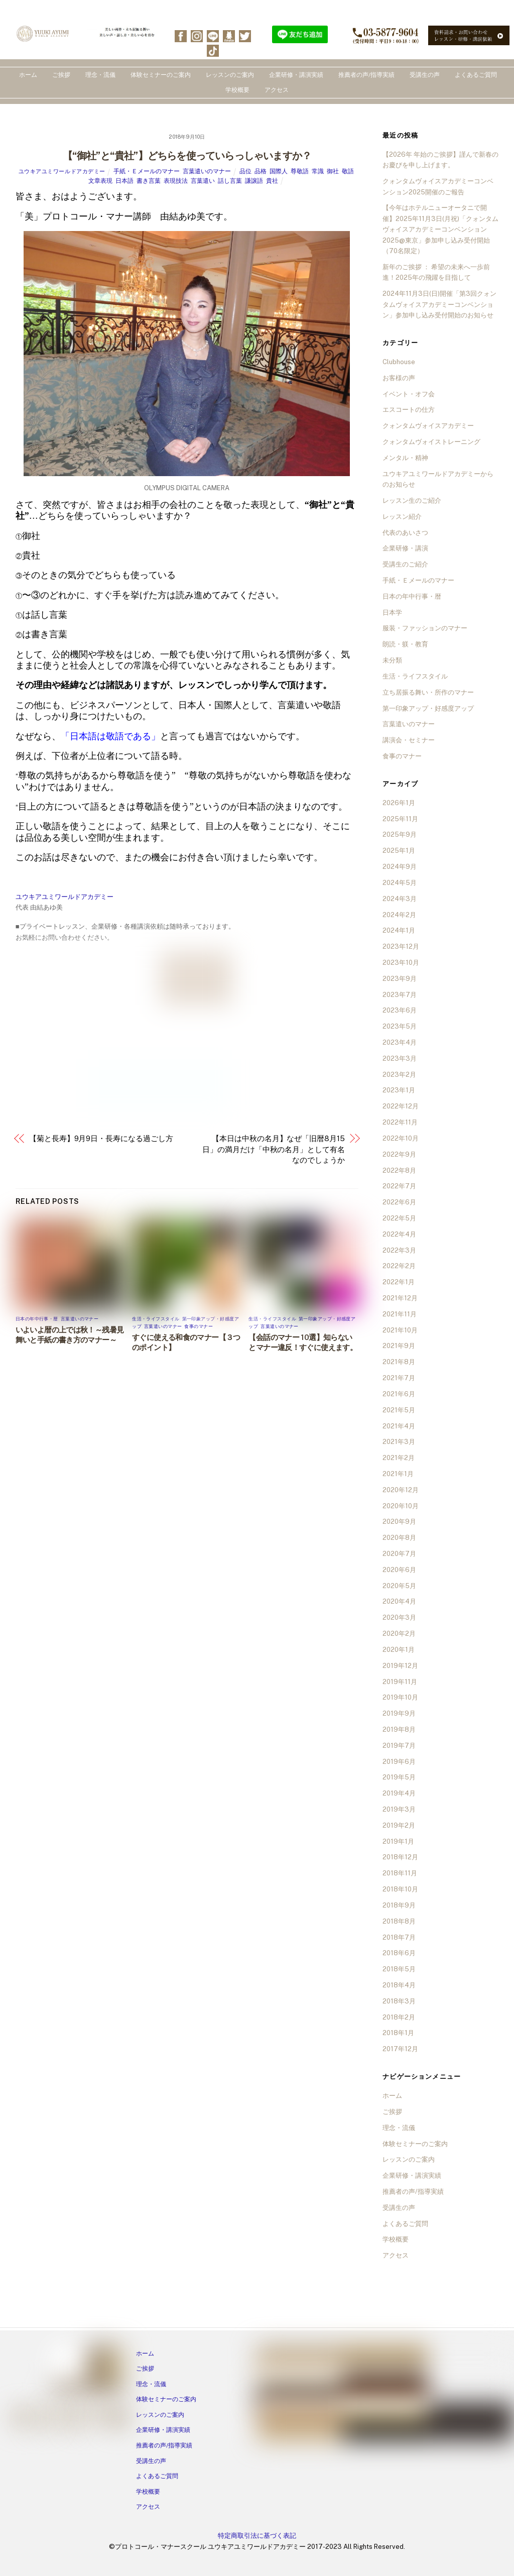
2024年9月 (399, 866)
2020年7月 (399, 1553)
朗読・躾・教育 (405, 644)
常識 (318, 171)
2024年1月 (398, 930)
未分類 (392, 660)
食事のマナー (198, 1326)
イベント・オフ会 (408, 394)
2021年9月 (398, 1346)
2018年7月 (399, 1937)
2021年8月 (398, 1362)
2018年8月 (399, 1921)
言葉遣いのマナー (207, 171)
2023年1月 (398, 1090)
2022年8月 (399, 1170)
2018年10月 (400, 1889)
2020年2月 (399, 1633)
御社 (333, 171)
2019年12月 (400, 1665)
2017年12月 (400, 2049)
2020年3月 (399, 1617)
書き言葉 (149, 180)
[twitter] (245, 35)
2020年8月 (399, 1537)
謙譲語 (254, 180)
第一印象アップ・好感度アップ (428, 708)
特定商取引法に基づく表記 (257, 2535)
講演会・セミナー (408, 740)
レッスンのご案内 (230, 74)
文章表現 (100, 180)
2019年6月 (399, 1761)
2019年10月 (400, 1697)
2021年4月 (398, 1426)
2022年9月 (399, 1154)
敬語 (348, 171)
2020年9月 (399, 1521)
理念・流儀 (100, 74)
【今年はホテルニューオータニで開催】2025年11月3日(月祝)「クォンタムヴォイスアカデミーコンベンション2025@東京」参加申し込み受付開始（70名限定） (440, 229)
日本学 (392, 612)
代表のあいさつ (405, 532)
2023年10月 (400, 962)
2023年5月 (399, 1026)
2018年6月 (399, 1953)
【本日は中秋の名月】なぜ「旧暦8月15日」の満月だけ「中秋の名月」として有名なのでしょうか (273, 1149)
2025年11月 (400, 819)
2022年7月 (399, 1186)
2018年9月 (399, 1905)
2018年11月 (399, 1873)
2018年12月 (400, 1857)
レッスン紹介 (402, 516)
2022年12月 (400, 1106)
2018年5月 (399, 1969)
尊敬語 (300, 171)
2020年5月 (399, 1586)
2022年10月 (400, 1138)
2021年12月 (400, 1298)
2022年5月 (399, 1218)
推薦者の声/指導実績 (366, 74)
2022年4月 (399, 1234)
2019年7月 (399, 1745)
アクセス (277, 89)
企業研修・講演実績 (296, 74)
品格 (260, 171)
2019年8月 (399, 1729)
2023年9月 (399, 978)
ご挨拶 (61, 74)
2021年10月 (400, 1330)
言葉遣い (203, 180)
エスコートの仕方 (408, 409)
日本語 (124, 180)
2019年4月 (399, 1793)
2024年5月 (399, 882)
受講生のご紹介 (405, 564)
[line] (213, 35)
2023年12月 (400, 946)
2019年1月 (398, 1841)
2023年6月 (399, 1010)
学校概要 (237, 89)
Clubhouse (398, 362)
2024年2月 (399, 915)
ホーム (28, 74)
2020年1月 (398, 1649)
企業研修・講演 (405, 548)
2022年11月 (400, 1122)
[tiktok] (213, 50)
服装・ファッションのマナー (424, 628)
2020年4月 (399, 1601)
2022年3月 (399, 1250)
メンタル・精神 (405, 458)
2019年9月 (399, 1713)
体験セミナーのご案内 (161, 74)
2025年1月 (398, 850)
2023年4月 (399, 1042)
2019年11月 (399, 1682)
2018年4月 (399, 1985)
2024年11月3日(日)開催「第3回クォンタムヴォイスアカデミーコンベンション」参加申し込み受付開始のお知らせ (439, 304)
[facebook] (181, 35)
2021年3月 (398, 1441)
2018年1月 (398, 2033)
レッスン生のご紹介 (411, 500)
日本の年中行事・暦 (37, 1318)
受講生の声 (425, 74)
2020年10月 (400, 1506)
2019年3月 (399, 1809)
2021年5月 (398, 1410)
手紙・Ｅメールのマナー (146, 171)
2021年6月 (398, 1394)
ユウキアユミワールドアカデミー (62, 171)
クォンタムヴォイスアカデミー (428, 425)
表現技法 (176, 180)
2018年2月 (398, 2017)
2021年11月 (399, 1314)
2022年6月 (399, 1202)
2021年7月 (398, 1378)
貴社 (272, 180)
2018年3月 (399, 2001)
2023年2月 (399, 1074)
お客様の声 (398, 378)
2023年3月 (399, 1058)
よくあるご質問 (476, 74)
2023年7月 (399, 994)
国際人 (279, 171)
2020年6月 (399, 1570)
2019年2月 (398, 1825)
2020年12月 (400, 1490)
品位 (245, 171)
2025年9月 (399, 834)
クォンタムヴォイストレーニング (431, 441)
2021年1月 (398, 1474)
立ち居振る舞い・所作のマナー (428, 692)
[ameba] (229, 35)
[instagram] (197, 35)
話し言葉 (230, 180)
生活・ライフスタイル (156, 1318)
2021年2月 (398, 1458)
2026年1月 (398, 803)
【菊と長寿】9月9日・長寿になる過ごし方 (101, 1138)
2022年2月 (399, 1266)
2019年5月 (399, 1777)
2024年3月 (399, 899)
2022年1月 (398, 1282)
